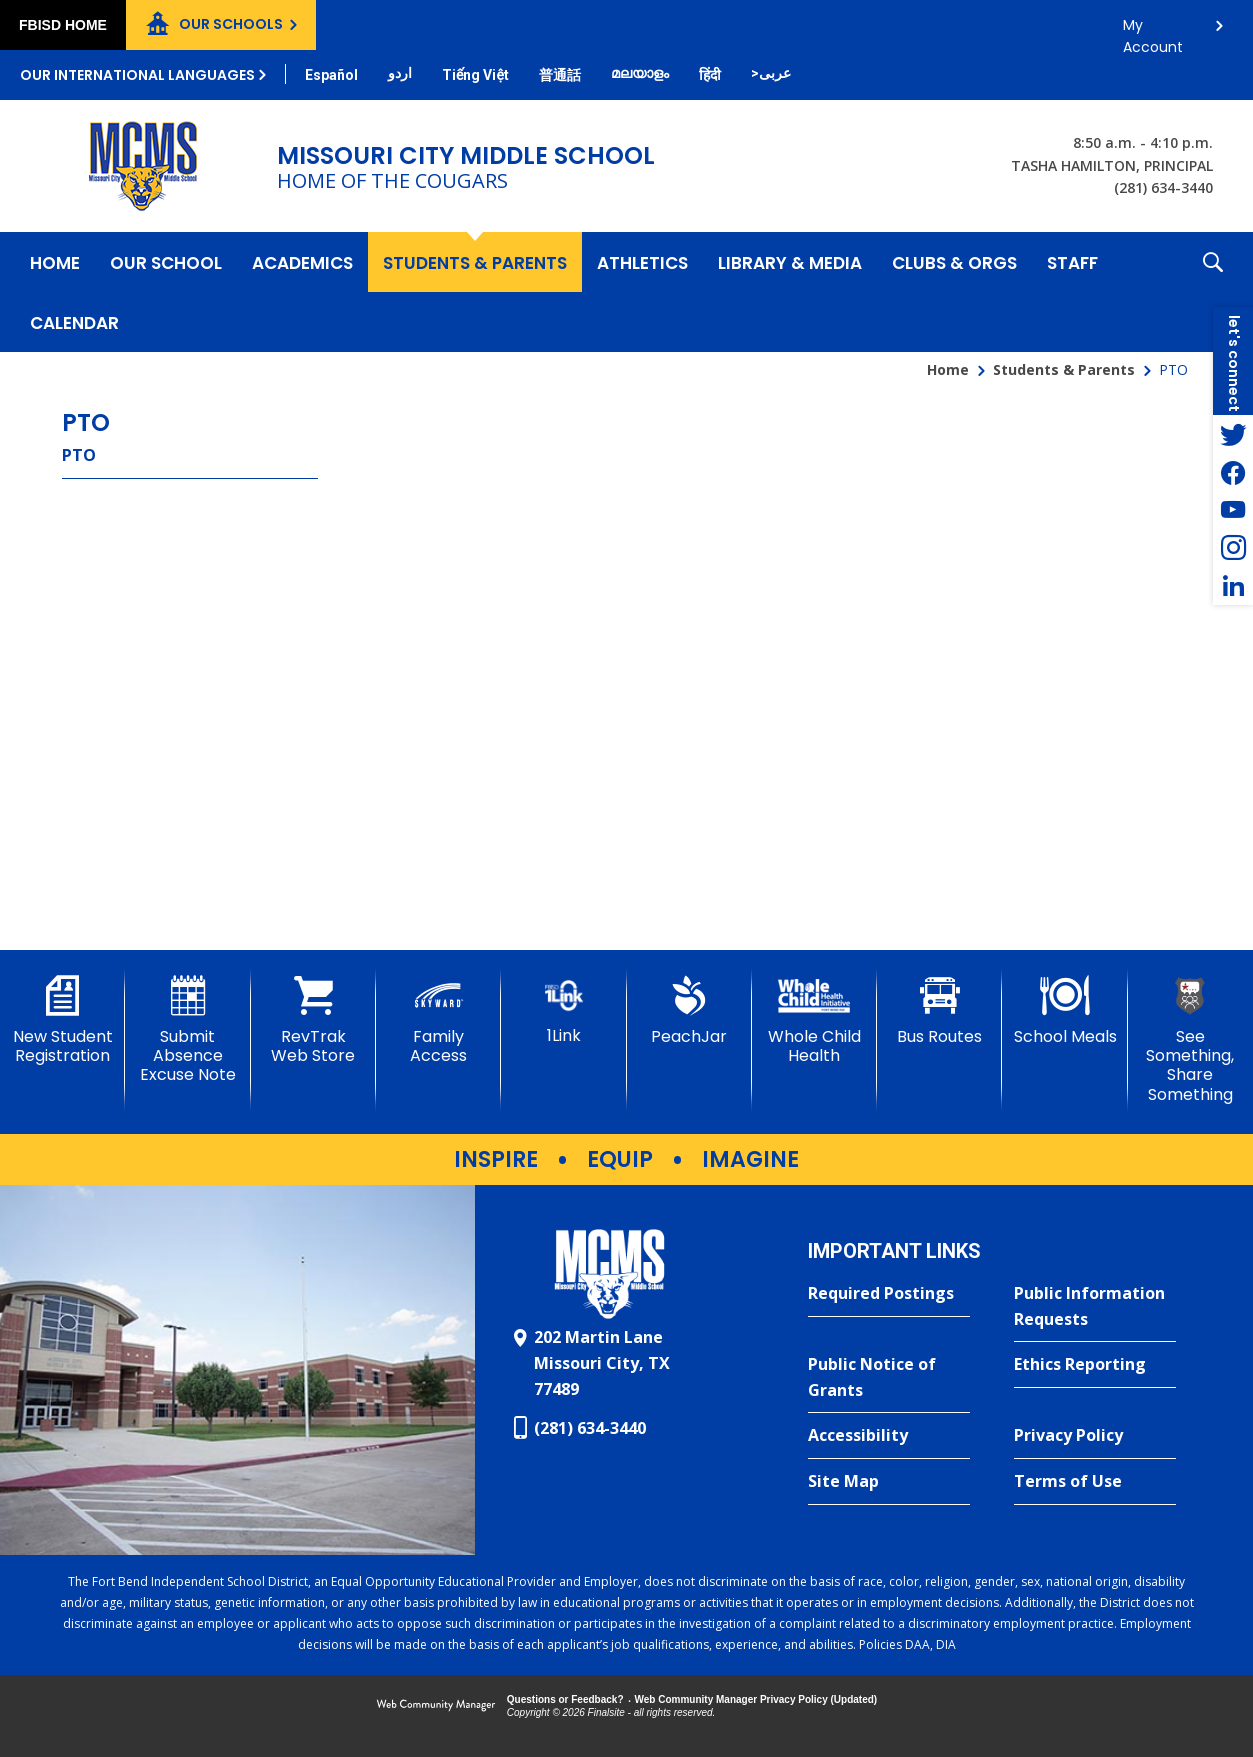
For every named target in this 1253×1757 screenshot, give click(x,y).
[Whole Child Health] (814, 1020)
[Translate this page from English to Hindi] (710, 75)
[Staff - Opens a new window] (1072, 262)
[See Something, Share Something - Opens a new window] (1190, 1040)
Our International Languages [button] (137, 75)
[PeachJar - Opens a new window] (689, 1011)
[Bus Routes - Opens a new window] (939, 1011)
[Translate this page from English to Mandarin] (560, 75)
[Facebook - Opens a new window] (1233, 472)
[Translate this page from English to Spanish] (331, 75)
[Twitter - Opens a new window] (1233, 434)
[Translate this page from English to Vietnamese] (475, 75)
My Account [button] (1153, 30)
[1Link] (563, 1010)
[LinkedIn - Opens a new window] (1233, 586)
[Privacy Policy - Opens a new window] (1095, 1436)
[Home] (55, 262)
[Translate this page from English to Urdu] (400, 73)
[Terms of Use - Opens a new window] (1095, 1482)
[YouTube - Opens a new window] (1233, 510)
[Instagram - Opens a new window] (1233, 548)
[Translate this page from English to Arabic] (771, 73)
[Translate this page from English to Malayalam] (640, 73)
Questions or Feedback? (565, 1699)
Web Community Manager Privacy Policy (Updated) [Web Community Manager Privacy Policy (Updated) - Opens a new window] (756, 1699)
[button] (1213, 292)
